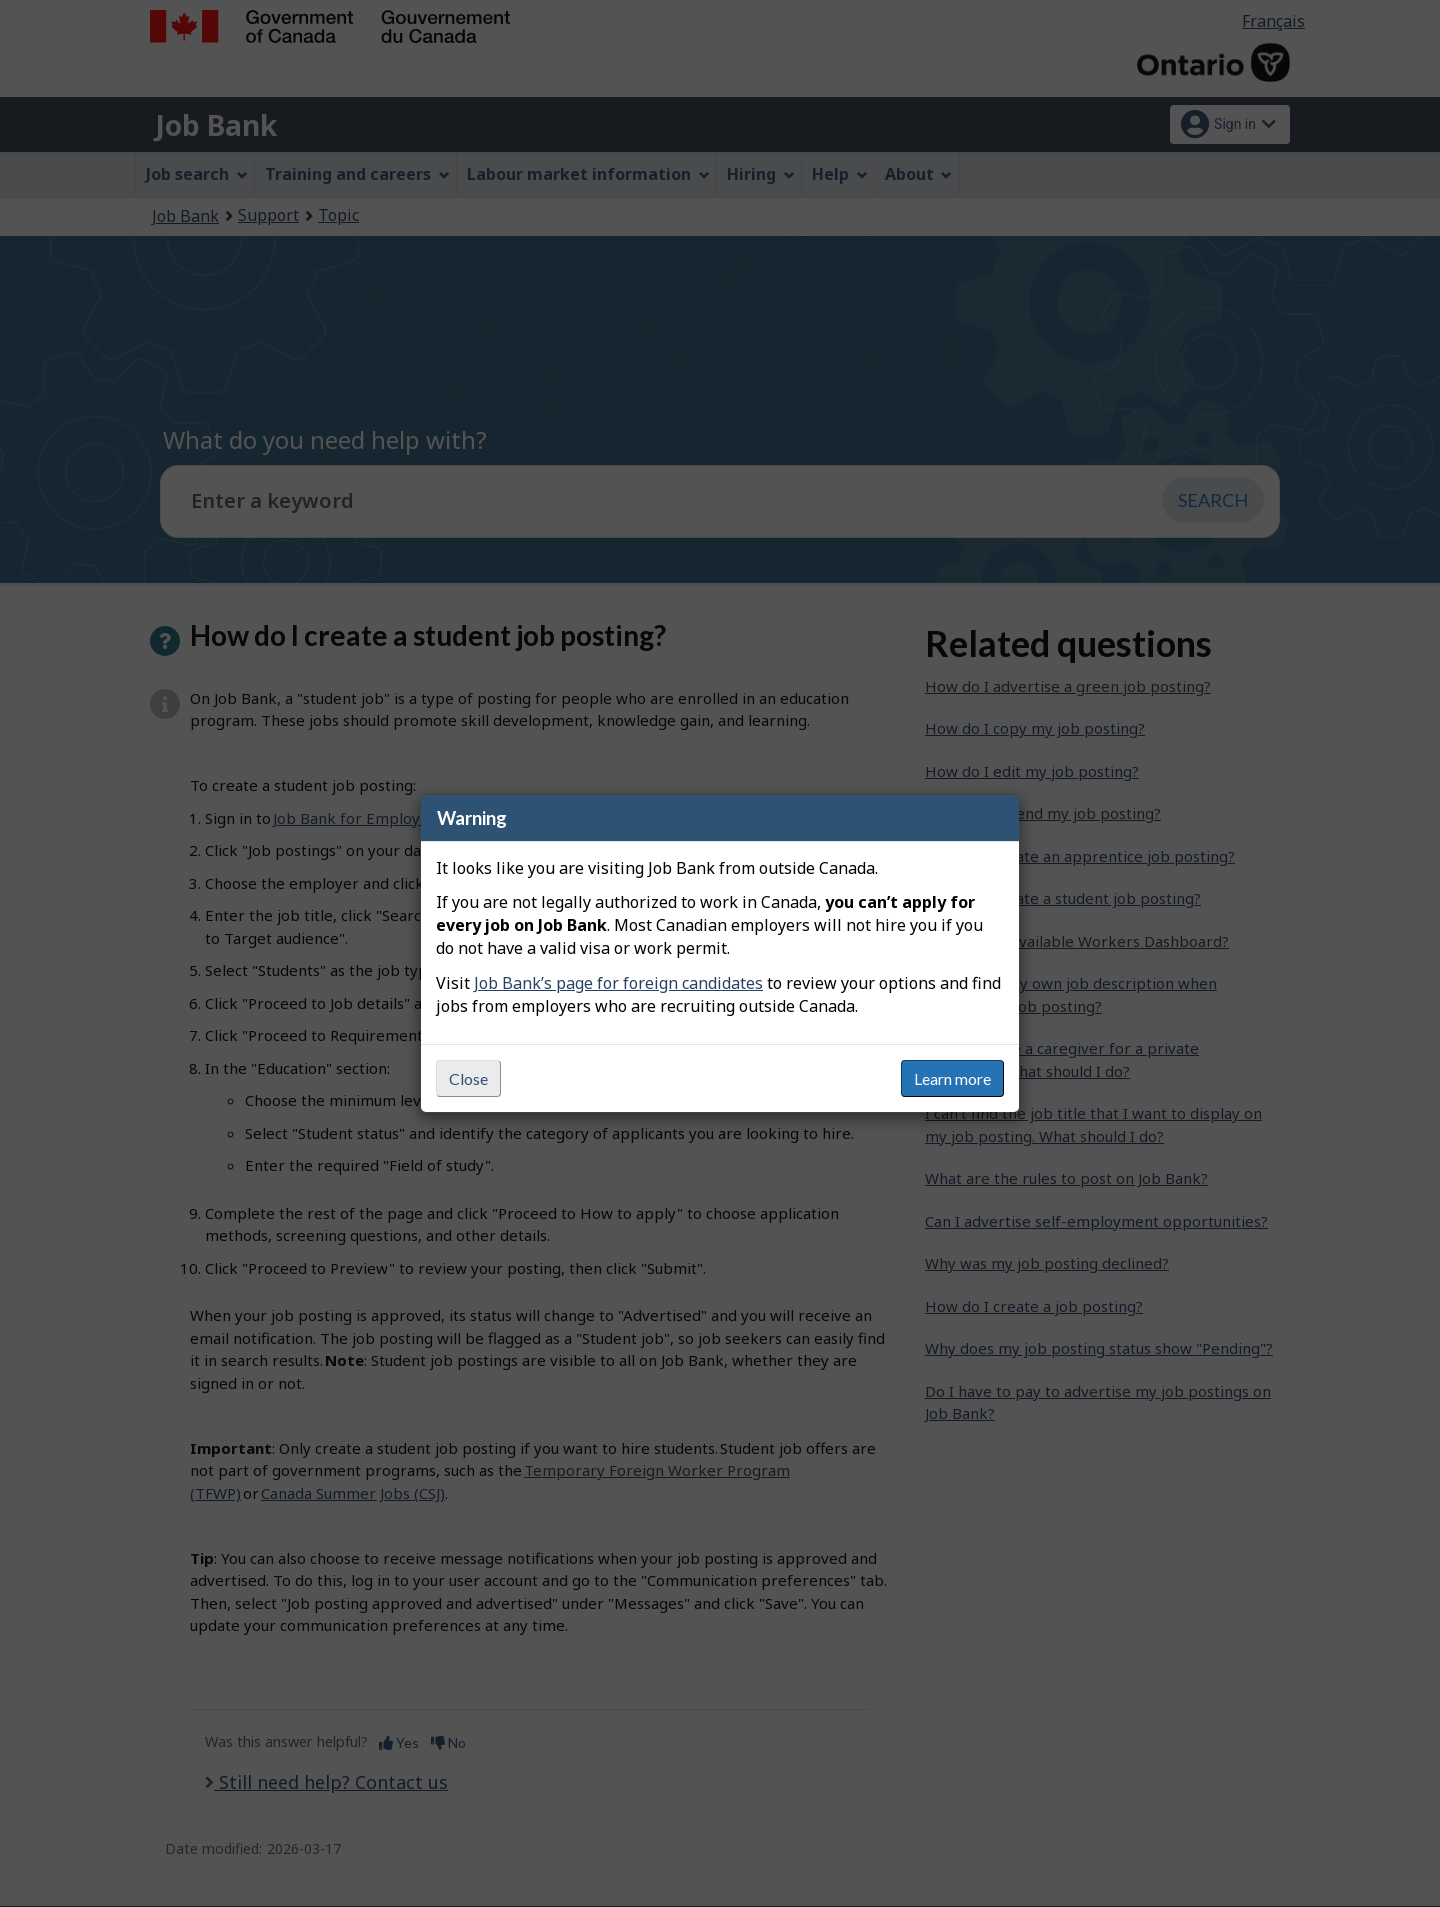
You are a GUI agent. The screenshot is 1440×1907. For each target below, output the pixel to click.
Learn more (952, 1078)
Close (468, 1078)
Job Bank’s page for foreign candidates (618, 983)
